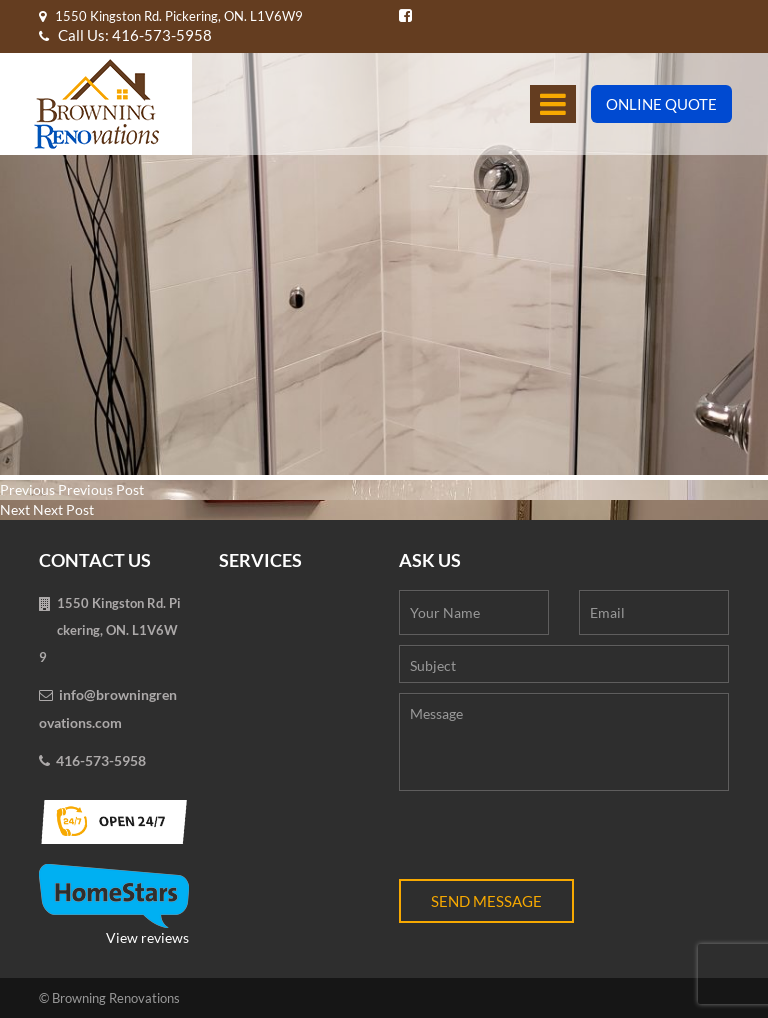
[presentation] (551, 840)
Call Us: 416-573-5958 (125, 35)
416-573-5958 (101, 760)
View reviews (114, 905)
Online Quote (661, 104)
